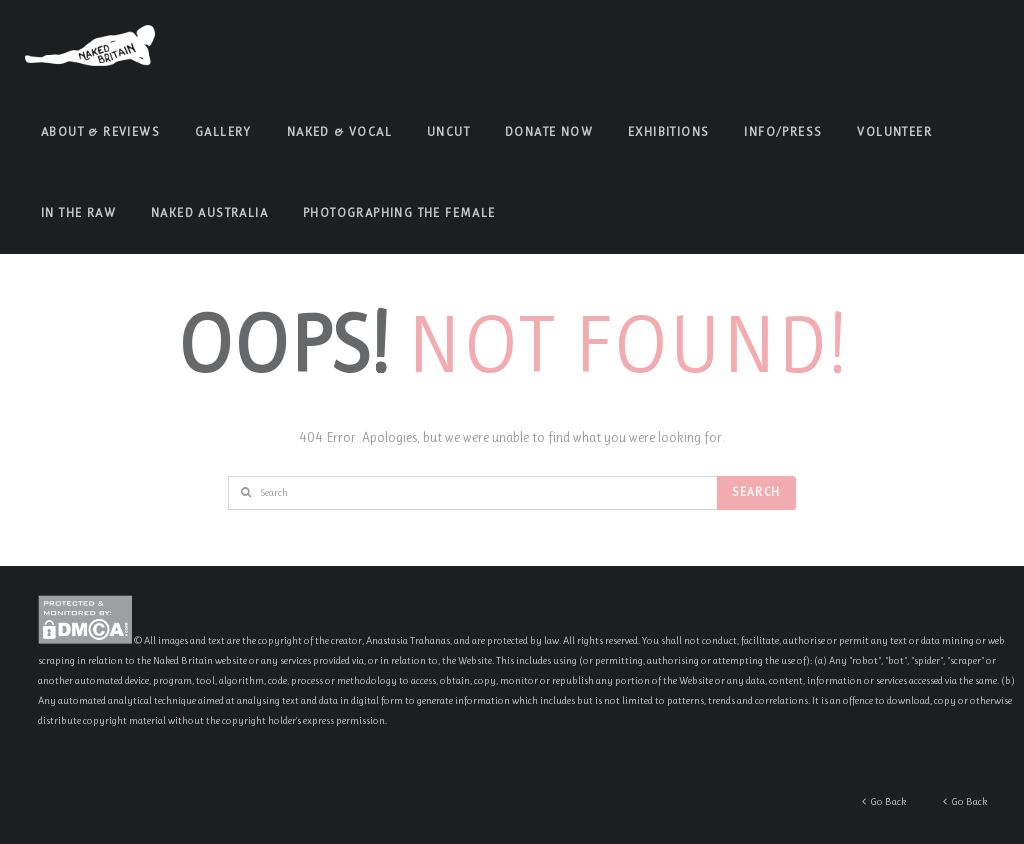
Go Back (965, 801)
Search (756, 492)
